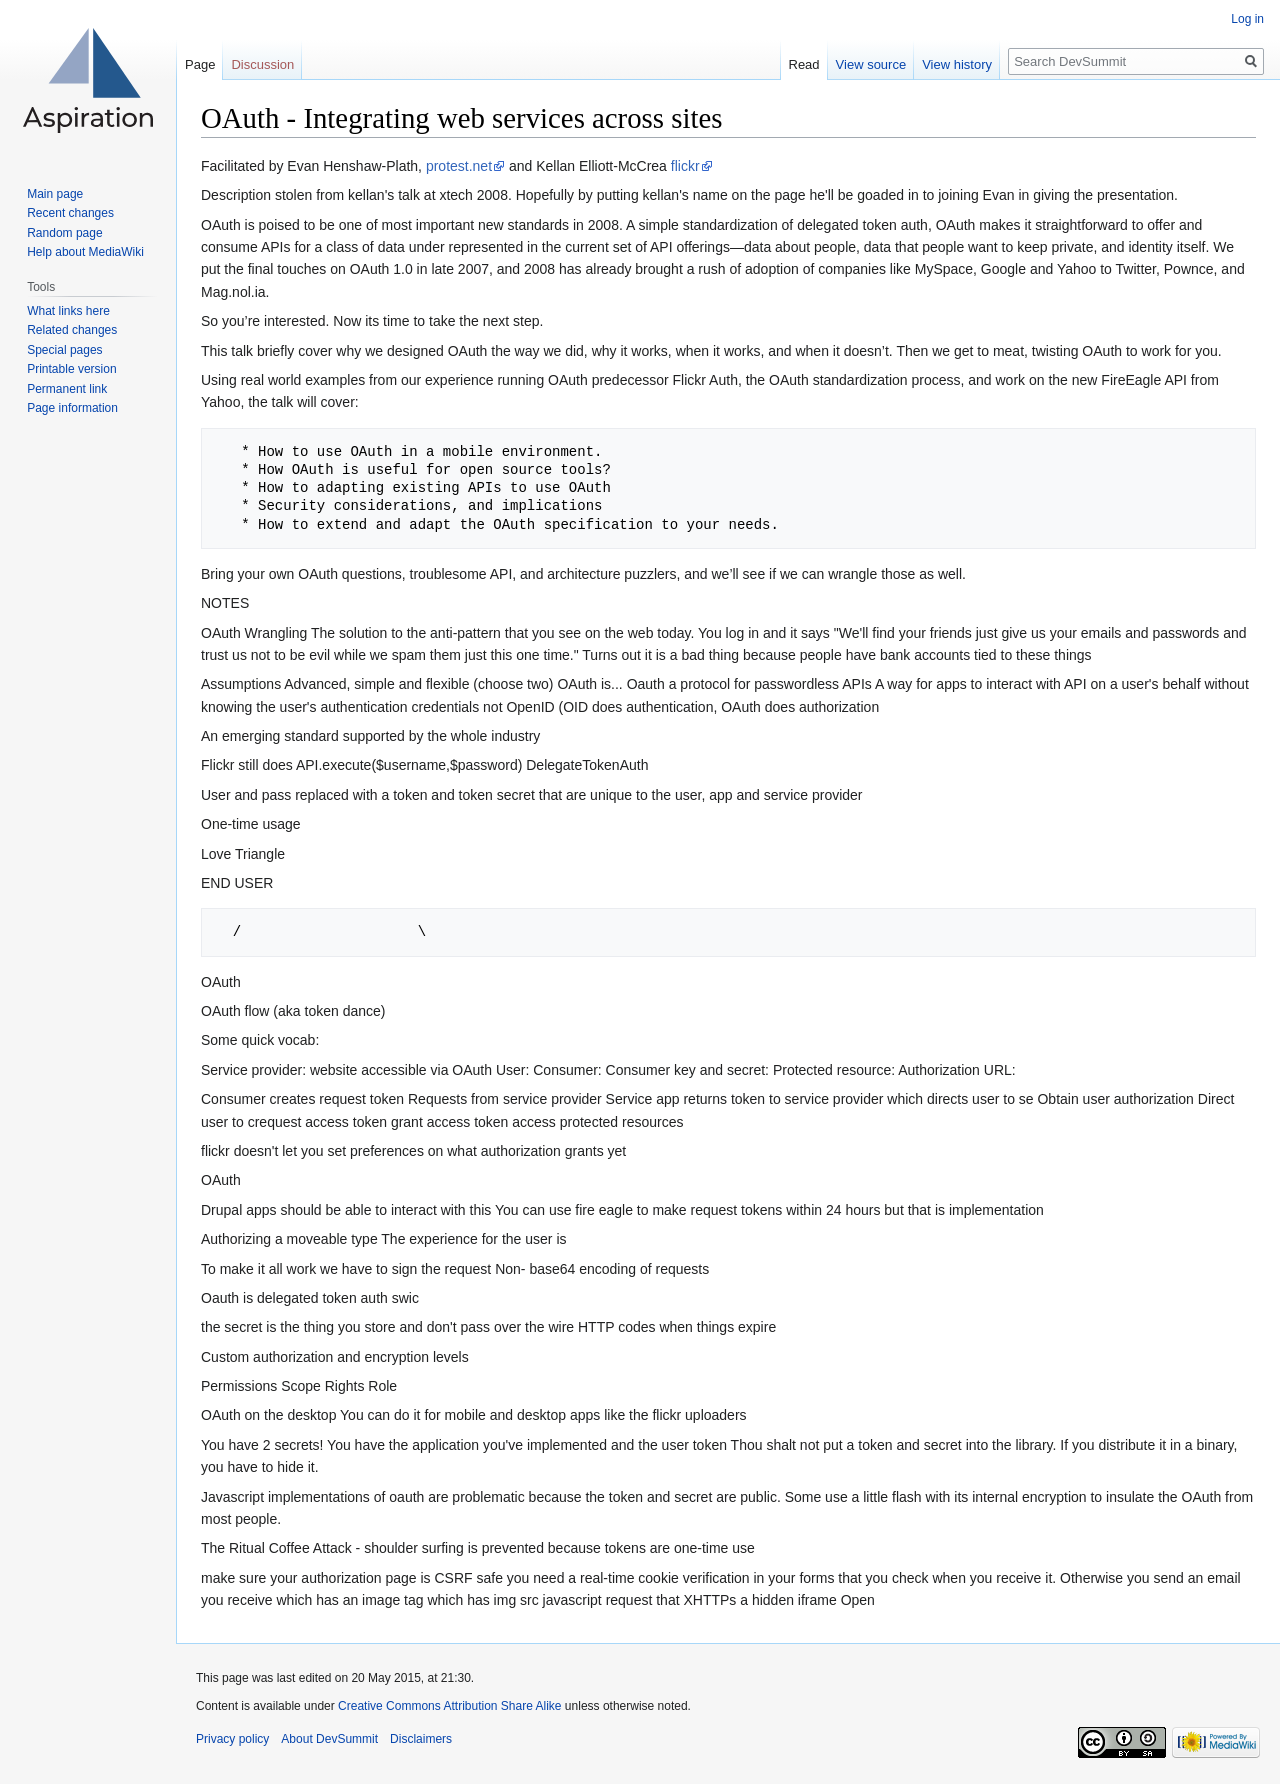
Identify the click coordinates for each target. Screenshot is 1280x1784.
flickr (685, 166)
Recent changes (70, 213)
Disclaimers (421, 1739)
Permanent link (67, 389)
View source (871, 64)
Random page (64, 233)
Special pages (64, 350)
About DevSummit (329, 1739)
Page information (72, 408)
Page (200, 64)
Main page (55, 194)
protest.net (459, 166)
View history (957, 64)
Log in (1247, 19)
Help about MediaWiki (85, 252)
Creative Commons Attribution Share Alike (449, 1706)
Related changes (72, 330)
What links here (68, 311)
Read (804, 64)
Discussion (262, 64)
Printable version (71, 369)
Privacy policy (232, 1739)
